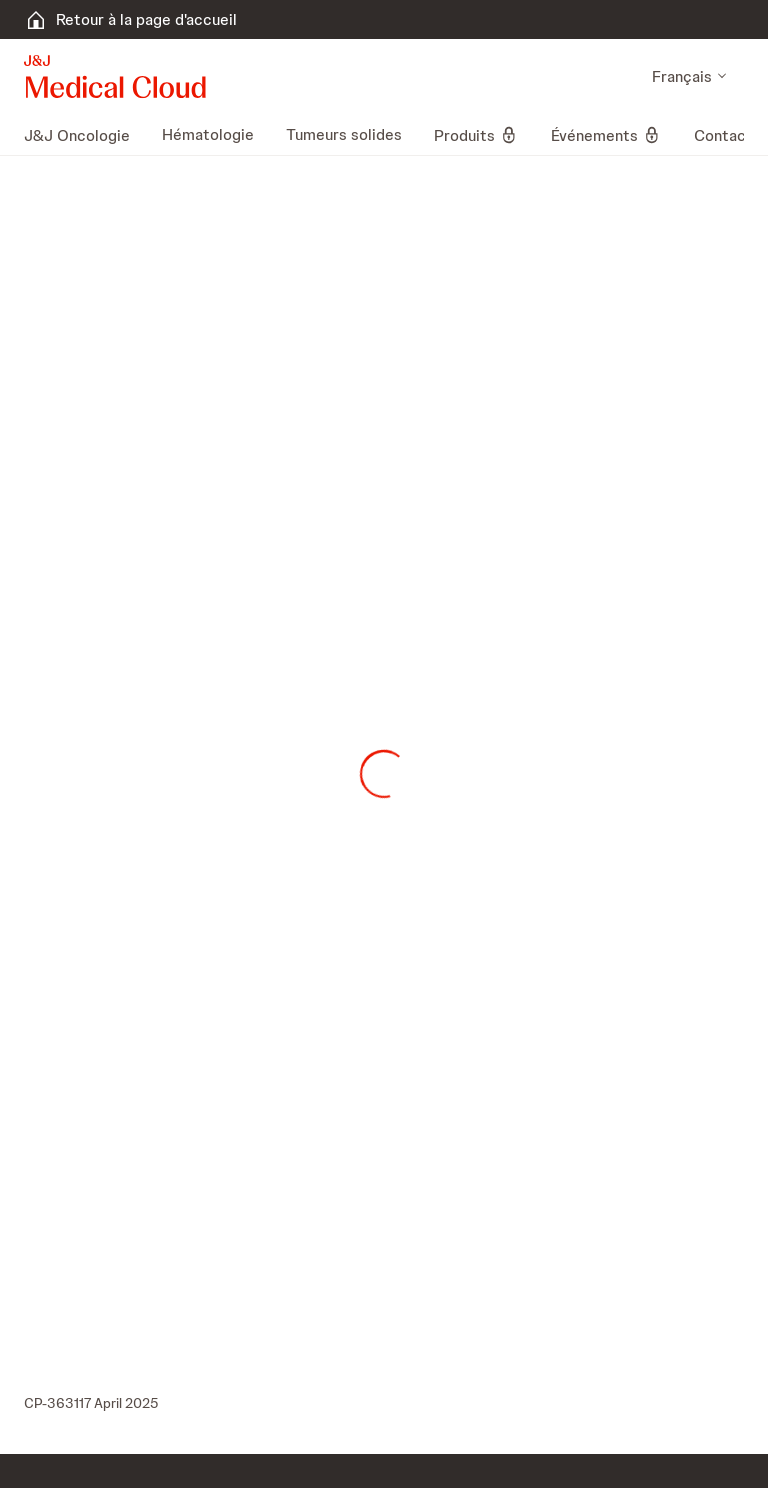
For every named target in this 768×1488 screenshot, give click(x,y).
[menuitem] (85, 135)
